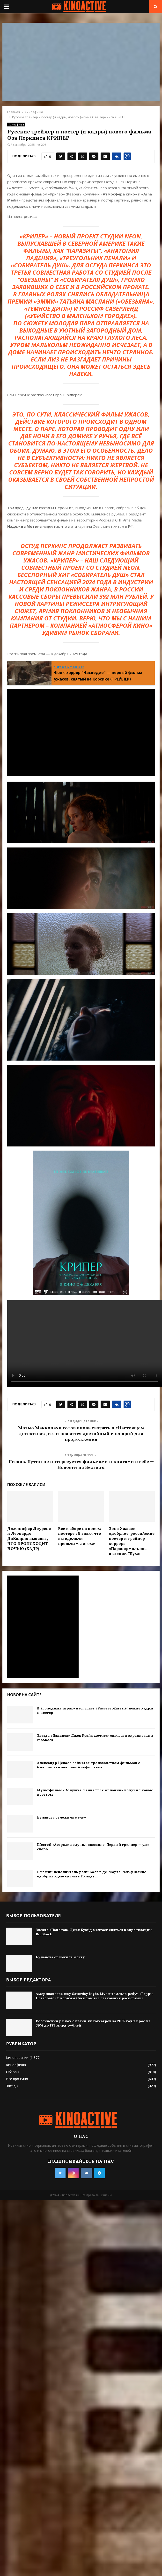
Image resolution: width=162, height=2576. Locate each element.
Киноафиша (16, 124)
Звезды (12, 2085)
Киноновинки (17, 2057)
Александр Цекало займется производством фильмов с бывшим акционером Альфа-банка (88, 1765)
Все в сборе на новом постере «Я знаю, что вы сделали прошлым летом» (79, 1536)
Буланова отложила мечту (61, 1817)
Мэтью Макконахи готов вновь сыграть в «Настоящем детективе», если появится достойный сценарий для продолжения (81, 1433)
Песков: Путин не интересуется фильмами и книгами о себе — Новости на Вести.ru (81, 1464)
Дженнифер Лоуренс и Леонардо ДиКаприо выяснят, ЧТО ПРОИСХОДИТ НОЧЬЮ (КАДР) (29, 1538)
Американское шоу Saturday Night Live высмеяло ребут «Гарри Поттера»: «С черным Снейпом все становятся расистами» (94, 1996)
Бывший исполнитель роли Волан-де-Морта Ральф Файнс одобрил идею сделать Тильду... (91, 1874)
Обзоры (12, 2071)
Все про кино (17, 2078)
